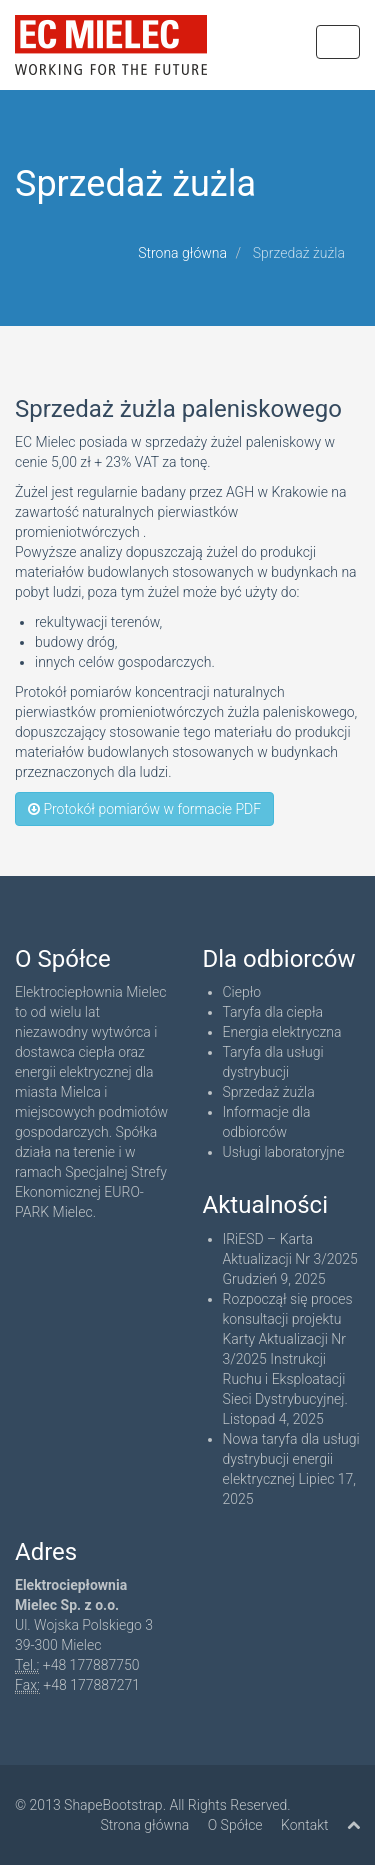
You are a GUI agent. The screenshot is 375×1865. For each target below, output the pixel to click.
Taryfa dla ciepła (273, 1012)
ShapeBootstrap (113, 1805)
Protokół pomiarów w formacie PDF (144, 809)
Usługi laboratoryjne (284, 1152)
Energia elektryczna (282, 1032)
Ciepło (242, 992)
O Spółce (235, 1825)
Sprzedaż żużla (269, 1092)
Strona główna (182, 253)
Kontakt (305, 1825)
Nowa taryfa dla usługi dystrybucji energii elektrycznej (291, 1459)
